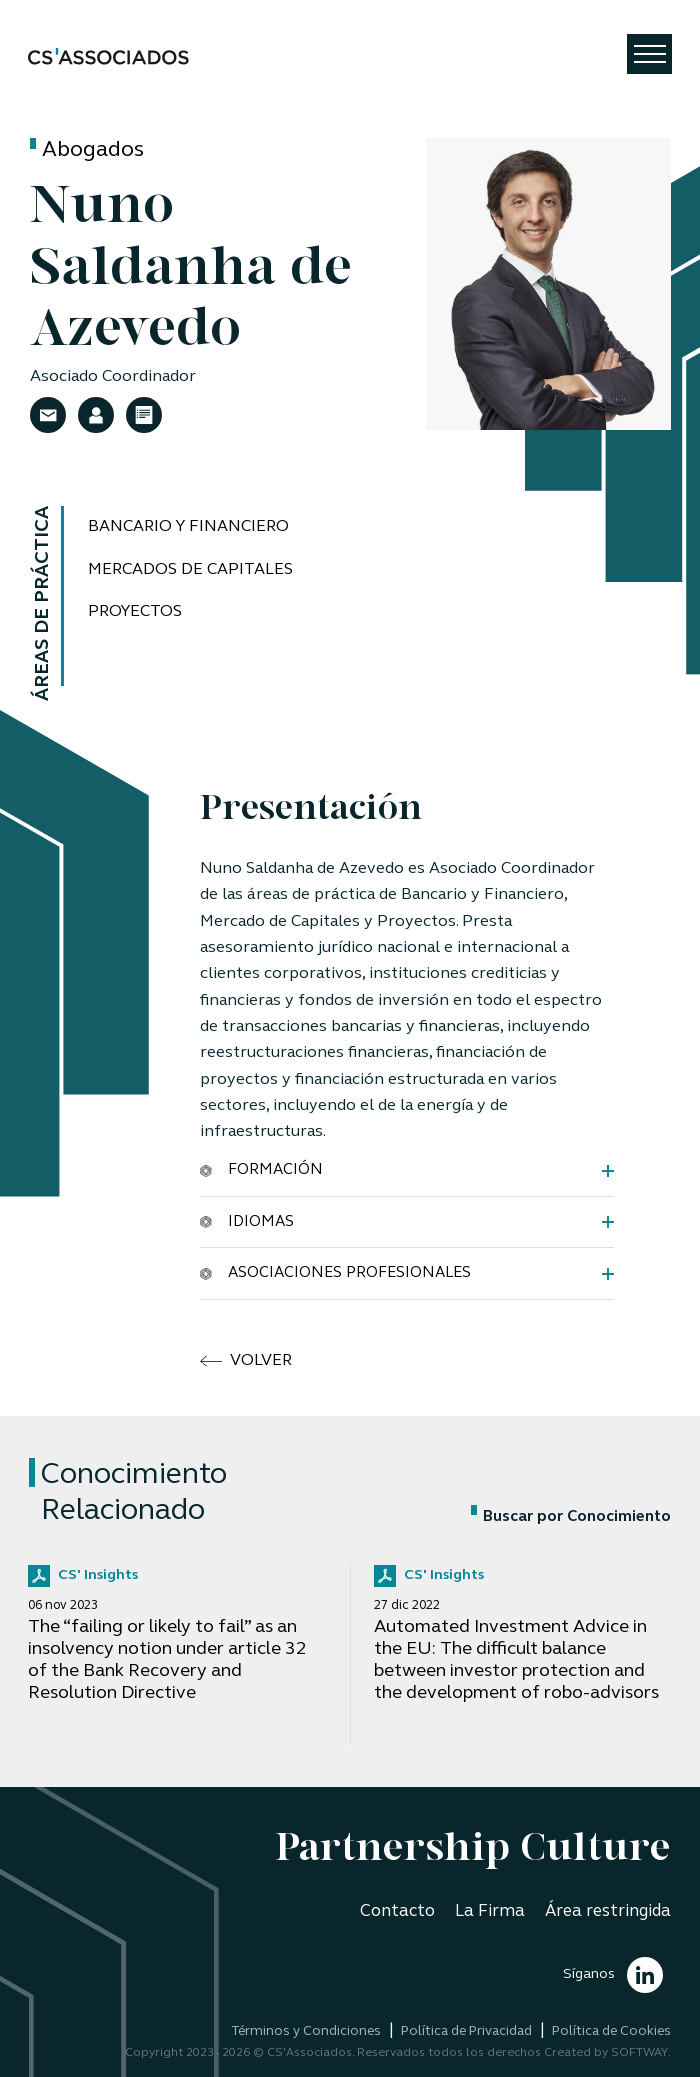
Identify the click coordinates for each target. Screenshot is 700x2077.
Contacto (397, 1911)
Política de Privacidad (466, 2031)
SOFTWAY (639, 2053)
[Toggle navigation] (649, 54)
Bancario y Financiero (188, 527)
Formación (261, 1170)
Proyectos (135, 612)
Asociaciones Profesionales (335, 1273)
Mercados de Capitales (190, 570)
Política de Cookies (611, 2031)
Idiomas (247, 1221)
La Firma (490, 1911)
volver (246, 1361)
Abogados (93, 150)
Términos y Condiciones (306, 2031)
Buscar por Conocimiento (571, 1517)
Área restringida (608, 1911)
